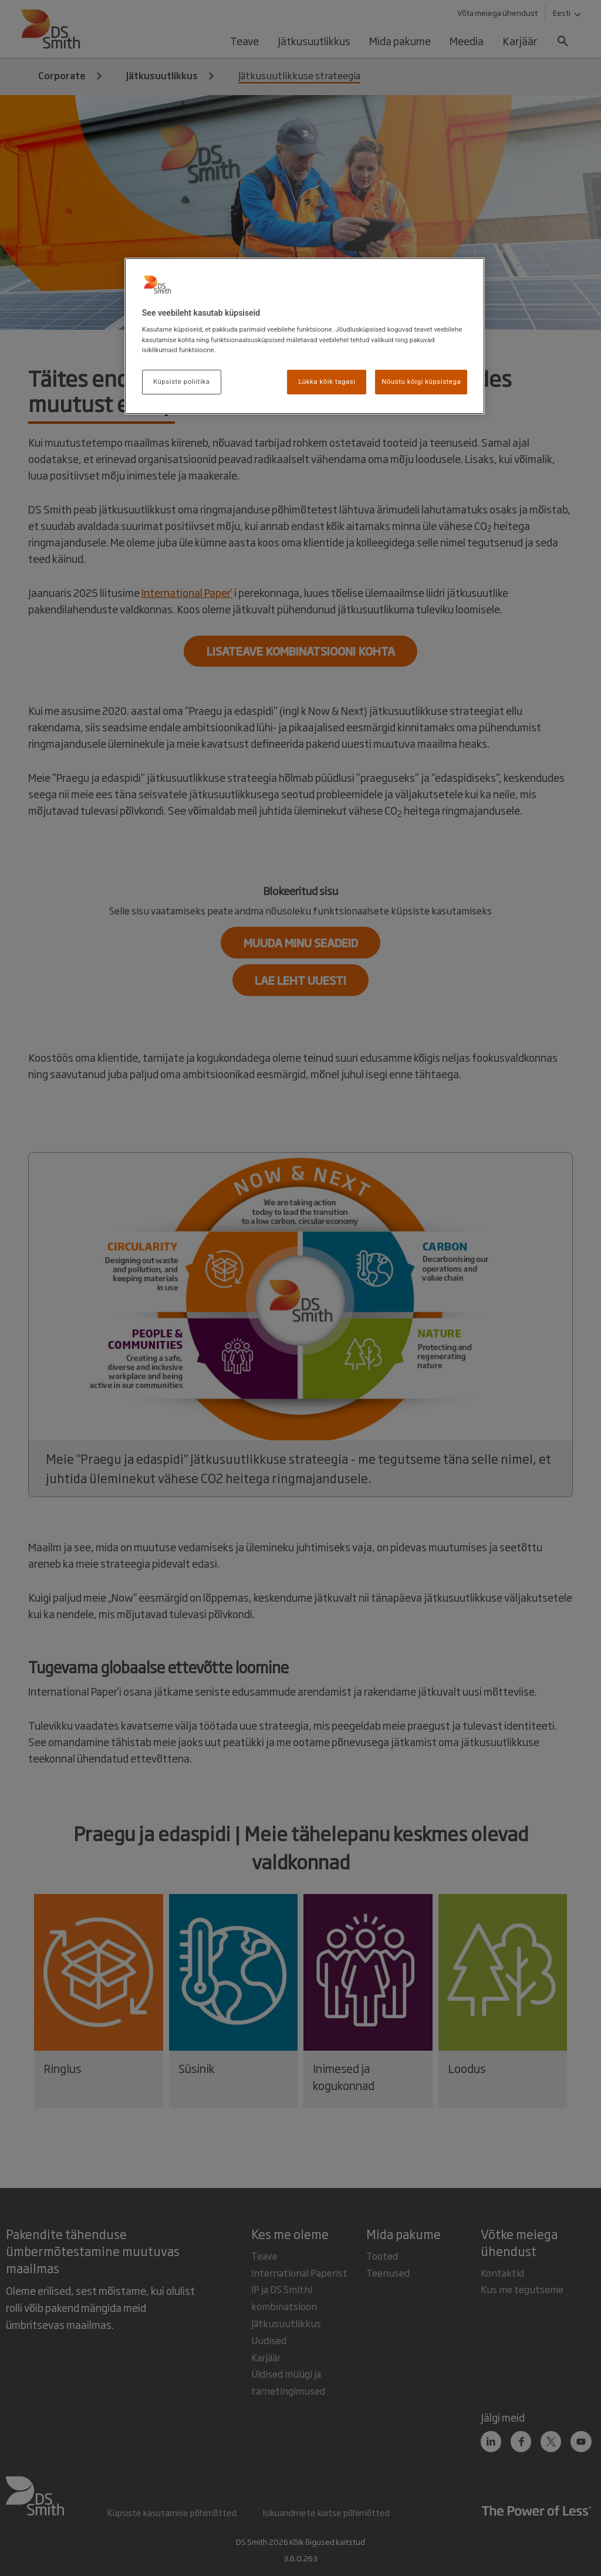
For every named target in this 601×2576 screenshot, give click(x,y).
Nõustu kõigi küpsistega (421, 381)
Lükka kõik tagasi (326, 381)
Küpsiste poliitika (181, 381)
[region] (304, 336)
